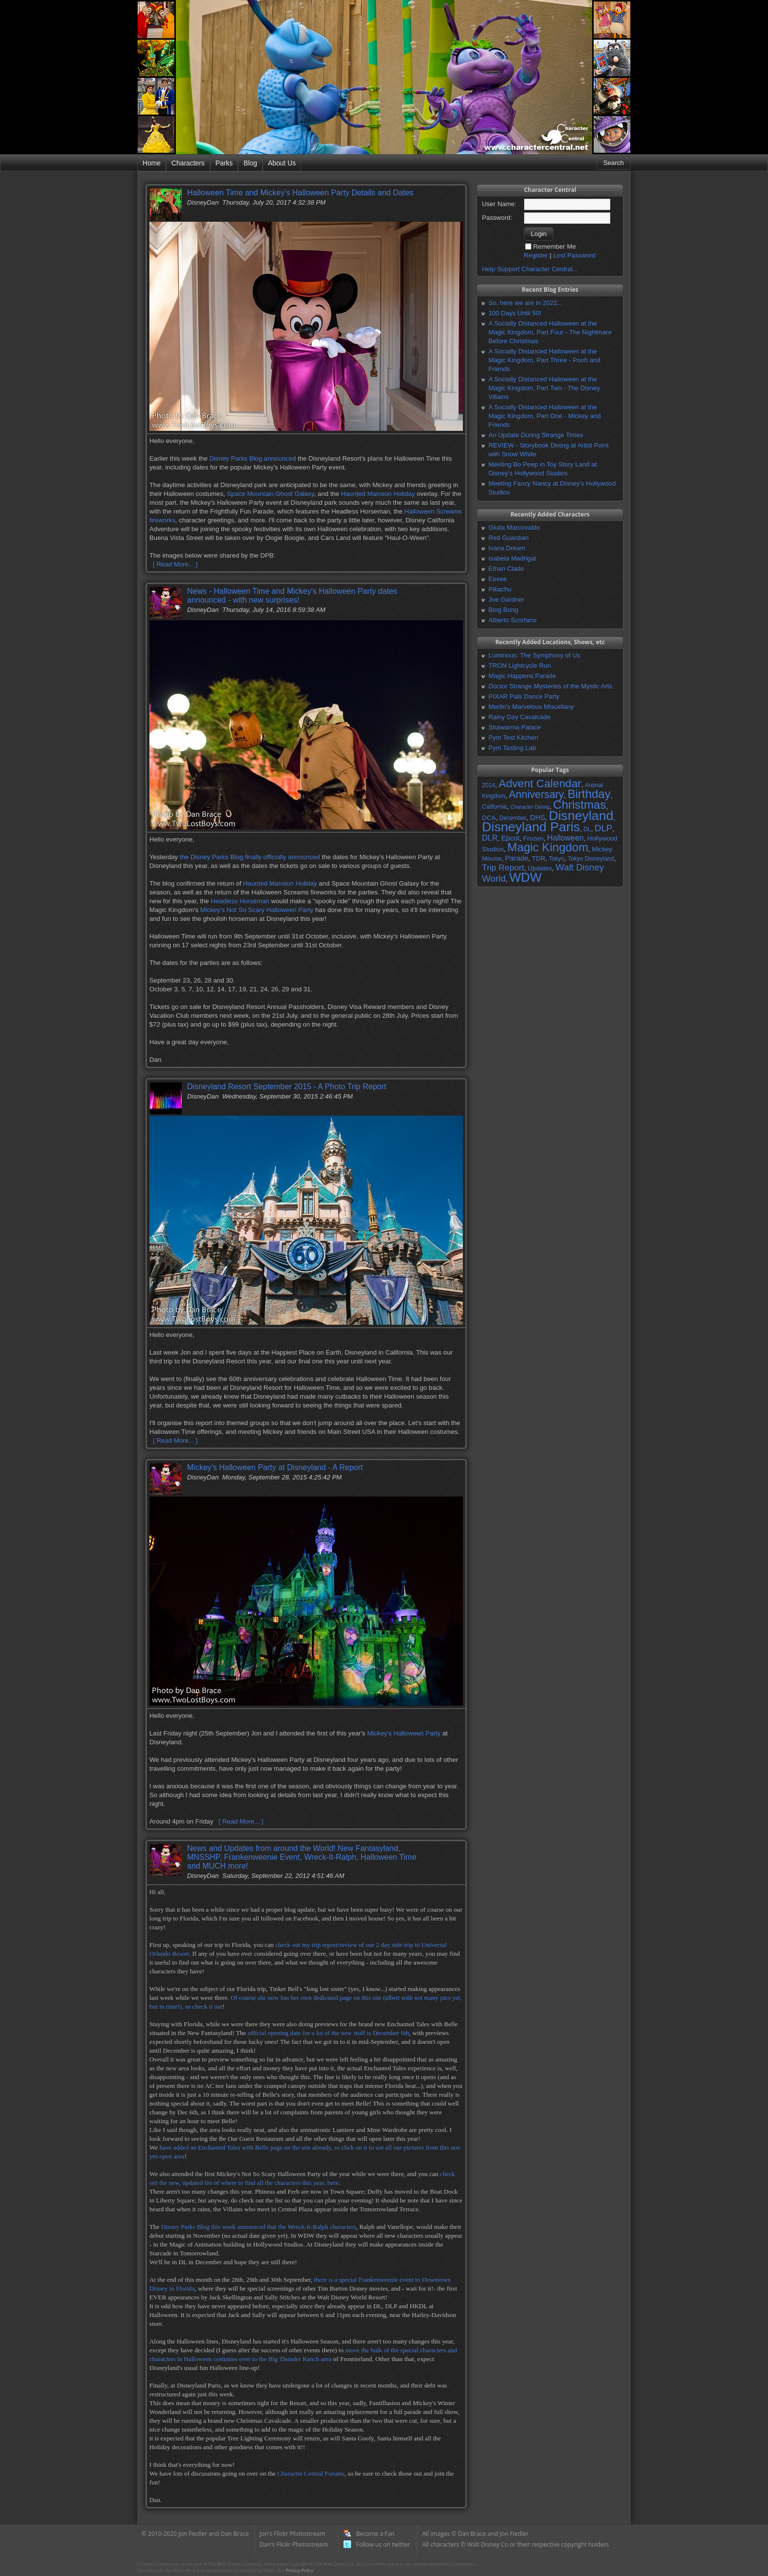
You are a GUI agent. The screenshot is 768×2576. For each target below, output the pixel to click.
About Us (282, 163)
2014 (488, 785)
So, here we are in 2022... (525, 302)
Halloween (565, 838)
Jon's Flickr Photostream (292, 2533)
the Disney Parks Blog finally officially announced (250, 857)
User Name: (499, 204)
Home (152, 163)
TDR (538, 858)
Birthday (589, 793)
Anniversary (536, 794)
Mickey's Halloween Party (404, 1733)
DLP (603, 828)
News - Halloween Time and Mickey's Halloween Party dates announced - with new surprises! (292, 595)
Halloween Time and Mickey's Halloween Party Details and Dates (300, 192)
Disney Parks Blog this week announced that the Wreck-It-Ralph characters (258, 2226)
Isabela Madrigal (512, 558)
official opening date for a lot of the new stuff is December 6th (328, 2033)
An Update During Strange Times (535, 435)
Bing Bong (503, 609)
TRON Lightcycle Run (519, 665)
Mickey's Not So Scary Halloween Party (256, 909)
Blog (250, 163)
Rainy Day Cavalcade (519, 717)
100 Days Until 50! (514, 313)
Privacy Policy (299, 2570)
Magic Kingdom (547, 847)
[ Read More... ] (175, 564)
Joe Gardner (506, 599)
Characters (188, 163)
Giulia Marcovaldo (514, 527)
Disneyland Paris (531, 827)
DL (587, 829)
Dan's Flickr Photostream (294, 2544)
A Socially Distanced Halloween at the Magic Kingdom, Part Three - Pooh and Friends (544, 360)
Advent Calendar (540, 783)
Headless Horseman (240, 901)
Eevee (497, 579)
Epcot (510, 838)
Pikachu (499, 589)
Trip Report (503, 867)
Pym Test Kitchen (513, 737)
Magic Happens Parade (522, 675)
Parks (224, 163)
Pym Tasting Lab (512, 747)
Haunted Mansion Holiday (378, 493)
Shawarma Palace (514, 727)
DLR (490, 838)
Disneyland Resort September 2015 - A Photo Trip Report (286, 1086)
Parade (516, 858)
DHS (537, 817)
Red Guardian (508, 537)
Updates (540, 868)
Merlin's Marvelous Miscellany (531, 706)
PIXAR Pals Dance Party (523, 696)
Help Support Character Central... (530, 269)
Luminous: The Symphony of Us (534, 655)
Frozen (533, 838)
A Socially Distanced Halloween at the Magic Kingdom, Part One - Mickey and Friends (544, 415)
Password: (497, 217)
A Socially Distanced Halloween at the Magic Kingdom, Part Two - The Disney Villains (544, 387)
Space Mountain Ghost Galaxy (270, 493)
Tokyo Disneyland (591, 858)
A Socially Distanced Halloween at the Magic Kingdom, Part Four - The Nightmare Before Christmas (550, 332)
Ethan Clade (506, 568)
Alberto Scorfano (512, 620)
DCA (489, 817)
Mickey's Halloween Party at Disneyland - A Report (275, 1467)
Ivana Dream (507, 548)
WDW (525, 877)
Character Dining (530, 807)
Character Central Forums (310, 2473)
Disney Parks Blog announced (252, 458)
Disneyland (581, 815)
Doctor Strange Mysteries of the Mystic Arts (550, 686)
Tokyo (556, 858)
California (494, 806)
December (512, 818)
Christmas (579, 804)
